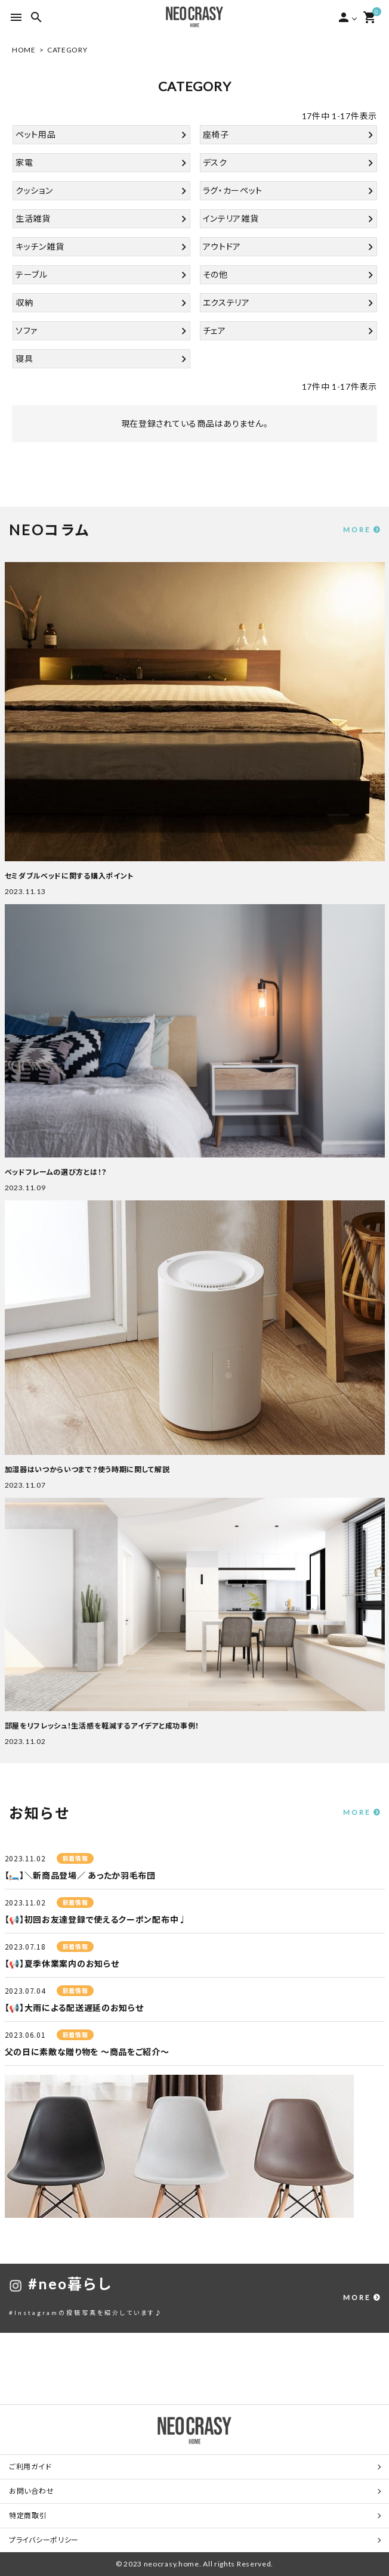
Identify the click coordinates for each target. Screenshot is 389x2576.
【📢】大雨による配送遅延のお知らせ (74, 2008)
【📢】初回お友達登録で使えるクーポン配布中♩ (96, 1919)
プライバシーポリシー (44, 2539)
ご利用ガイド (30, 2466)
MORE (357, 529)
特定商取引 (28, 2515)
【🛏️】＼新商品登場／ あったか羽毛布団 (80, 1875)
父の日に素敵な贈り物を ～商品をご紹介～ (87, 2052)
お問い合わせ (31, 2491)
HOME (24, 49)
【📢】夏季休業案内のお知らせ (62, 1964)
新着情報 (75, 1858)
